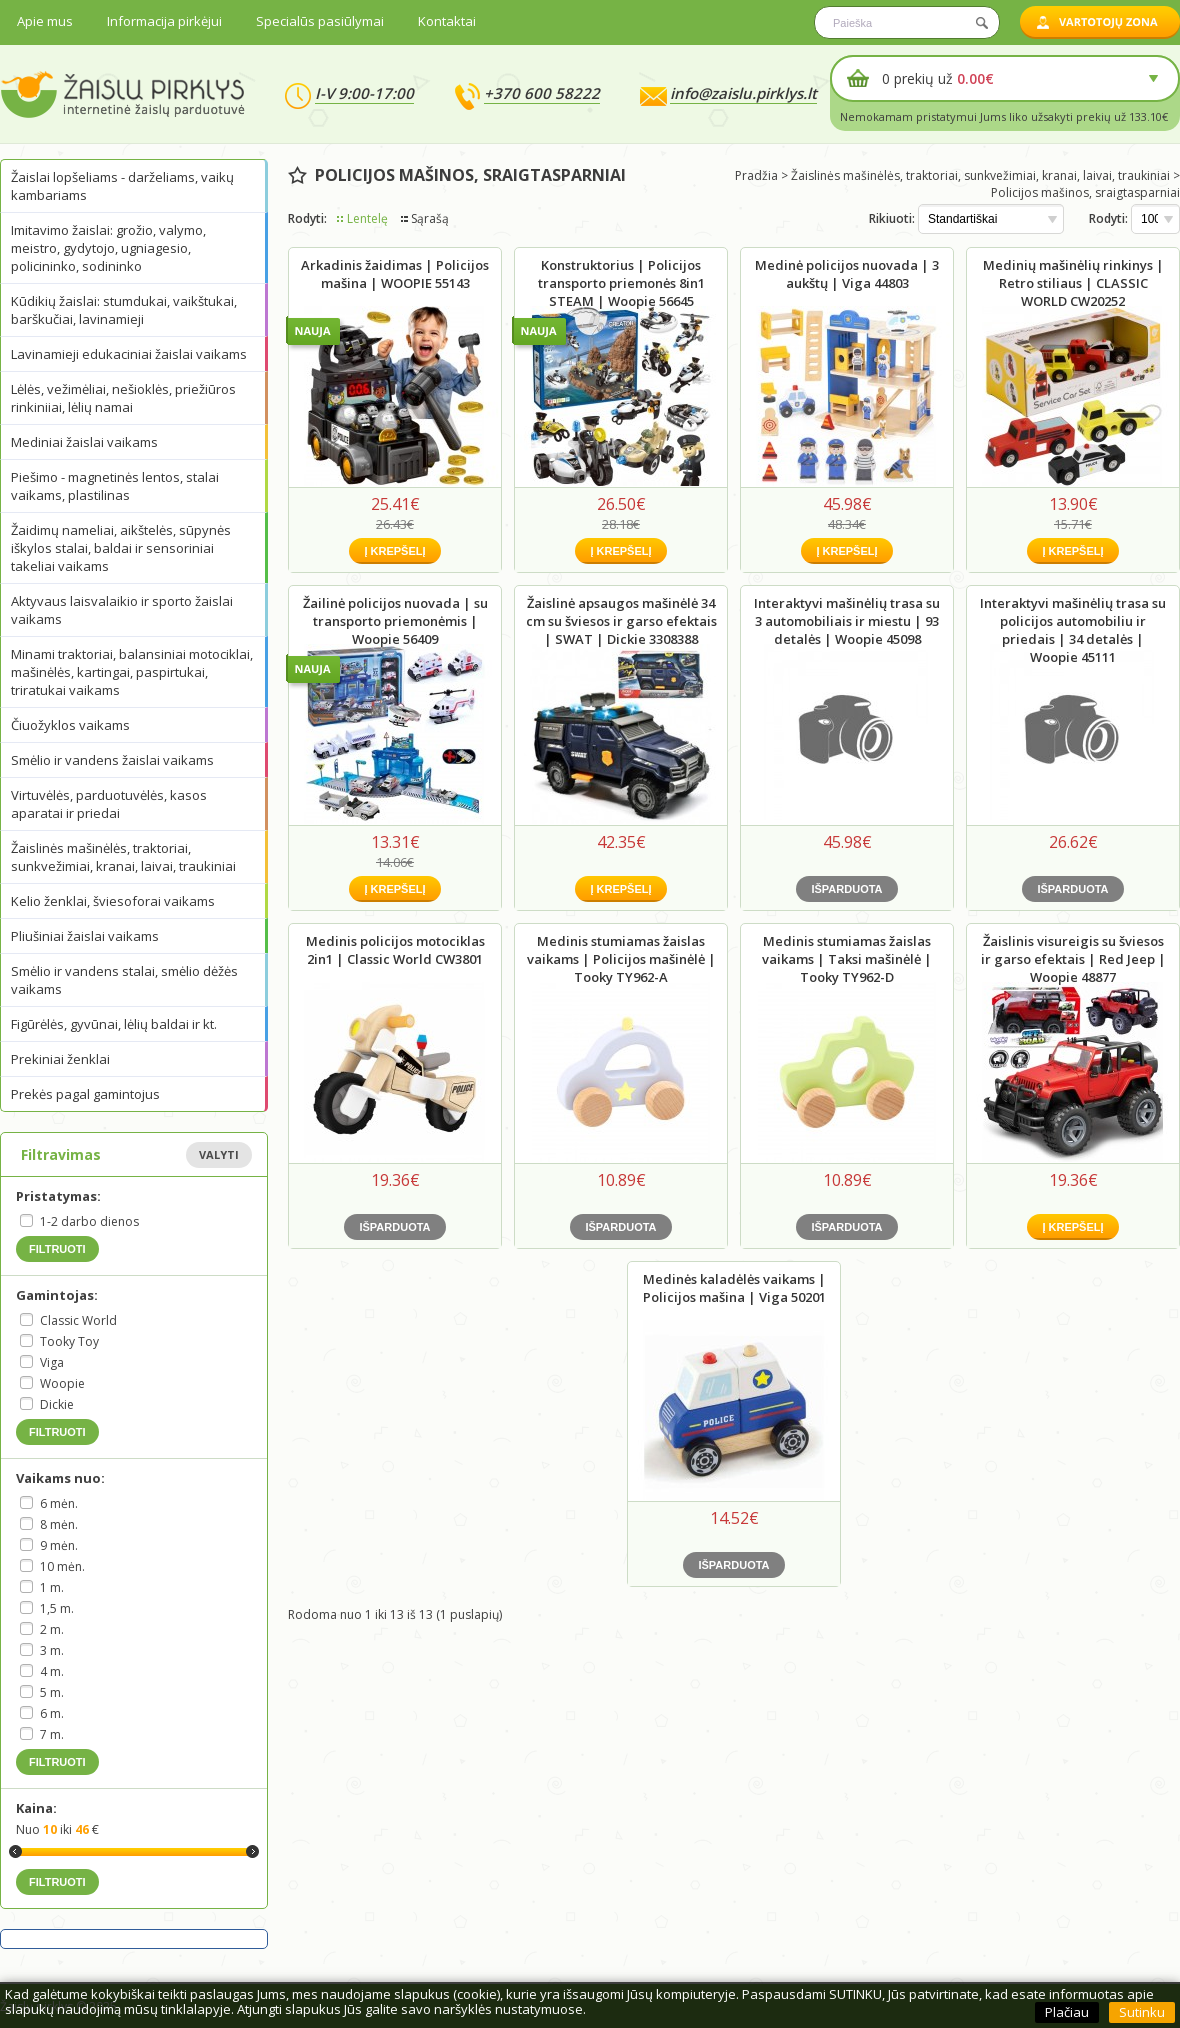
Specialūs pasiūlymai (320, 21)
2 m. (52, 1629)
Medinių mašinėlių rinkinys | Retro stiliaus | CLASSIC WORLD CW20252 (1073, 283)
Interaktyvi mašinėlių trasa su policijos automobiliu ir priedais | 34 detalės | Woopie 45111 (1073, 630)
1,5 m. (57, 1608)
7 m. (52, 1734)
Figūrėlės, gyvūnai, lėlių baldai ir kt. (114, 1024)
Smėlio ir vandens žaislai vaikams (112, 760)
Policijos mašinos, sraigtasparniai (1085, 192)
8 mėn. (59, 1524)
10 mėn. (62, 1566)
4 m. (52, 1671)
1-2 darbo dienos (89, 1221)
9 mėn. (59, 1545)
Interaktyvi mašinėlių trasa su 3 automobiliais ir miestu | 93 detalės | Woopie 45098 (847, 621)
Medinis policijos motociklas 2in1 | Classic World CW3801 (395, 950)
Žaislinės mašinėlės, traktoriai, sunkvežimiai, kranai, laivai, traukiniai (123, 857)
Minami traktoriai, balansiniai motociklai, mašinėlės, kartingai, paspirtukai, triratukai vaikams (132, 672)
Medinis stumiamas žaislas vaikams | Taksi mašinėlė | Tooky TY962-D (847, 959)
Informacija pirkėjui (164, 21)
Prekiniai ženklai (60, 1059)
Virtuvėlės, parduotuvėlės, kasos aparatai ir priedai (109, 804)
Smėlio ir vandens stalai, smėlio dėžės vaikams (124, 980)
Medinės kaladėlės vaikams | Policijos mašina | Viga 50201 (734, 1288)
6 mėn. (59, 1503)
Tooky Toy (69, 1341)
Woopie (62, 1383)
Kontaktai (447, 21)
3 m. (52, 1650)
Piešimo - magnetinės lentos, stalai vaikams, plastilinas (115, 486)
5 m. (52, 1692)
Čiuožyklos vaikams (70, 725)
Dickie (57, 1404)
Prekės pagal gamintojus (85, 1094)
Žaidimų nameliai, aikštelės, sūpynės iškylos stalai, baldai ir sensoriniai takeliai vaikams (121, 548)
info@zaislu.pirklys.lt (743, 93)
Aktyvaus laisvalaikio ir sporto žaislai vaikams (122, 610)
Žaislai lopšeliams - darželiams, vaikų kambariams (122, 186)
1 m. (52, 1587)
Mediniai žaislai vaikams (84, 442)
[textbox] (907, 22)
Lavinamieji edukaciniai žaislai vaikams (129, 354)
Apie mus (45, 21)
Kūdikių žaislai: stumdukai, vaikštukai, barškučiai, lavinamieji (124, 310)
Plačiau (1067, 2012)
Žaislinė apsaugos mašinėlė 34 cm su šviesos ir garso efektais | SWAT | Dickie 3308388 (621, 621)
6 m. (52, 1713)
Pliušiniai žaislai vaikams (85, 936)
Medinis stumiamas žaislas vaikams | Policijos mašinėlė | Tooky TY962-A (621, 959)
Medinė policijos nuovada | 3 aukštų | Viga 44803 (847, 274)
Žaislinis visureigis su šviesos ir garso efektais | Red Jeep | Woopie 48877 (1073, 959)
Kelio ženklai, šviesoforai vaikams (113, 901)
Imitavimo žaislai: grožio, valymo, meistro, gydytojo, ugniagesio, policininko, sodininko (108, 248)
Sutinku (1142, 2012)
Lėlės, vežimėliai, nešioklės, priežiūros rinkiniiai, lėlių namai (123, 398)
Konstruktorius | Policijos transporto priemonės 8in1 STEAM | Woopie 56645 (621, 283)
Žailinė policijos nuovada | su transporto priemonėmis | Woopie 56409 (395, 621)
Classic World (78, 1320)
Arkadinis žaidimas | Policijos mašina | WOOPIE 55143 (395, 274)
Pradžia (756, 175)
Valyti (219, 1154)
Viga (52, 1362)
